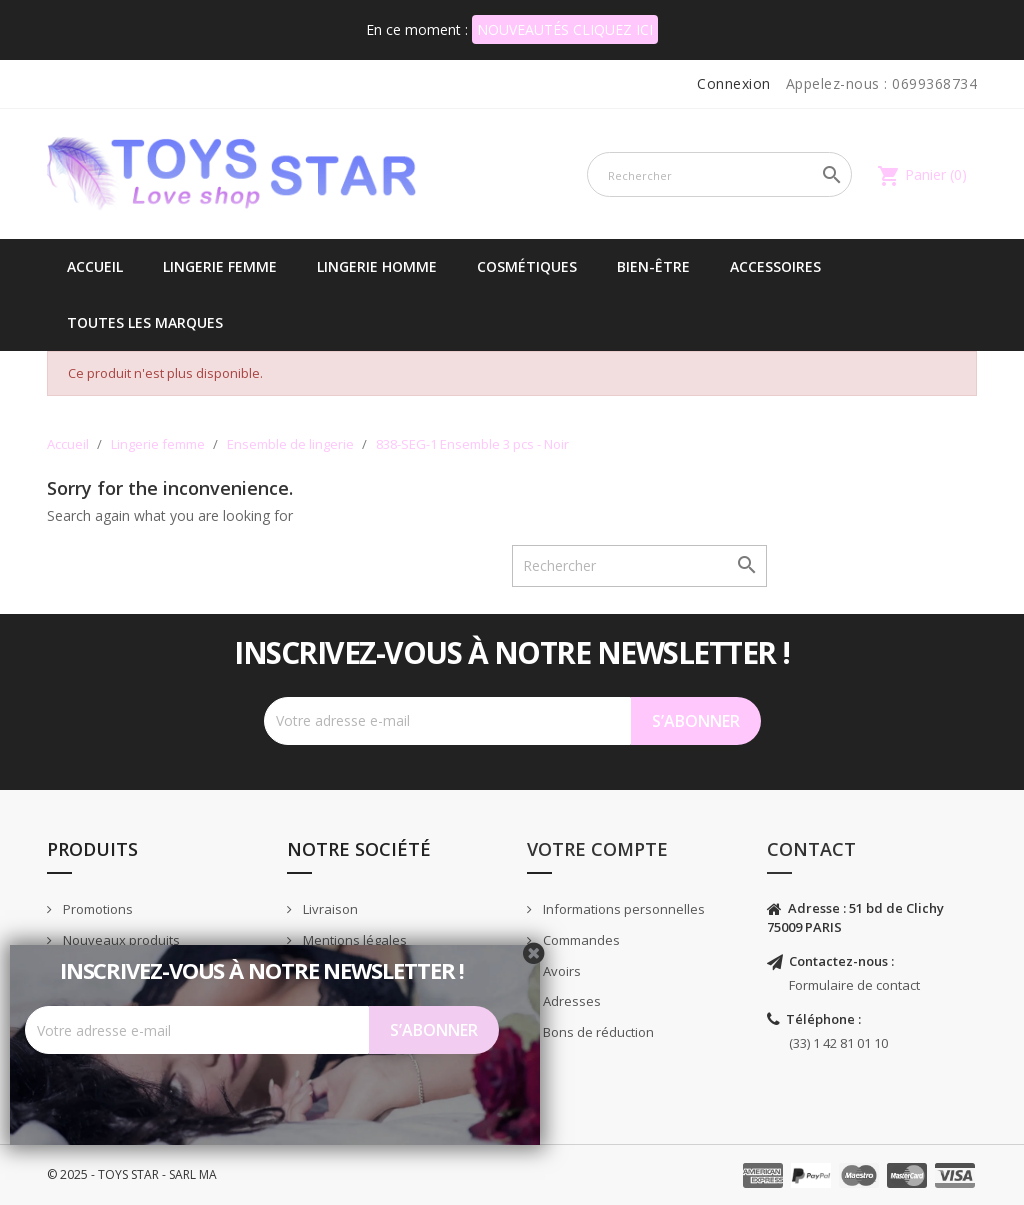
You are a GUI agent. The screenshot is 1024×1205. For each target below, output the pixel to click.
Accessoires (775, 266)
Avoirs (560, 971)
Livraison (329, 909)
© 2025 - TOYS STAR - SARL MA (132, 1174)
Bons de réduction (597, 1032)
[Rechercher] (719, 174)
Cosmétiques (527, 266)
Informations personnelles (622, 909)
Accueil (95, 266)
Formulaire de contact (854, 985)
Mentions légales (353, 940)
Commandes (580, 940)
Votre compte (597, 849)
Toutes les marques (145, 322)
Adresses (570, 1001)
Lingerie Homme (377, 266)
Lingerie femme (220, 266)
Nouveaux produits (120, 940)
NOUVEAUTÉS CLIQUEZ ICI (565, 29)
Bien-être (653, 266)
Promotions (96, 909)
